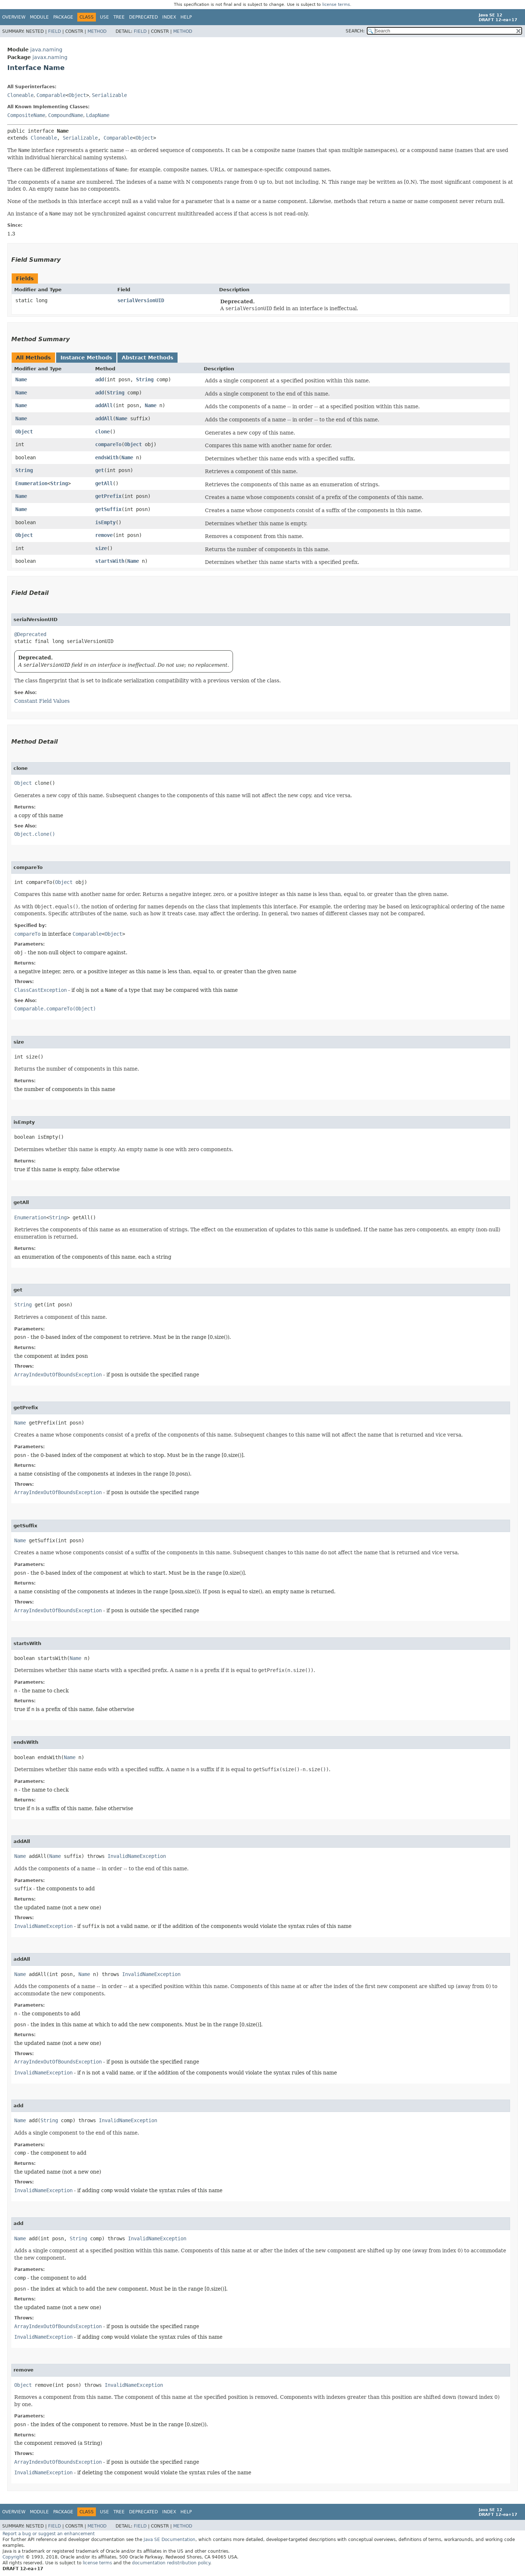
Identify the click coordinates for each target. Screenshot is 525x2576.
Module (39, 17)
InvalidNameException (137, 1856)
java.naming (46, 49)
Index (169, 17)
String (144, 379)
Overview (14, 17)
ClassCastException (40, 990)
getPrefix (108, 496)
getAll (104, 483)
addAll (104, 405)
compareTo (108, 444)
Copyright (13, 2557)
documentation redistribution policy (171, 2562)
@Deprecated (30, 634)
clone (102, 431)
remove (104, 535)
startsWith (109, 561)
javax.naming (49, 57)
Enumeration (31, 483)
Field (54, 31)
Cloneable (20, 95)
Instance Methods (86, 358)
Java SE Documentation (169, 2539)
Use (104, 17)
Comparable (51, 95)
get (99, 470)
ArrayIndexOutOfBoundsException (58, 1374)
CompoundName (65, 115)
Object (77, 95)
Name (21, 379)
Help (186, 17)
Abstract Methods (147, 358)
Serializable (109, 95)
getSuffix (108, 509)
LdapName (97, 115)
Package (63, 17)
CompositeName (26, 115)
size (101, 548)
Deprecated (143, 17)
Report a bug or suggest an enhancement (49, 2533)
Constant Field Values (42, 701)
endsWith (106, 457)
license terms (336, 4)
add (99, 379)
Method (97, 31)
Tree (119, 17)
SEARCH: (355, 31)
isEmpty (105, 522)
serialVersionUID (140, 300)
